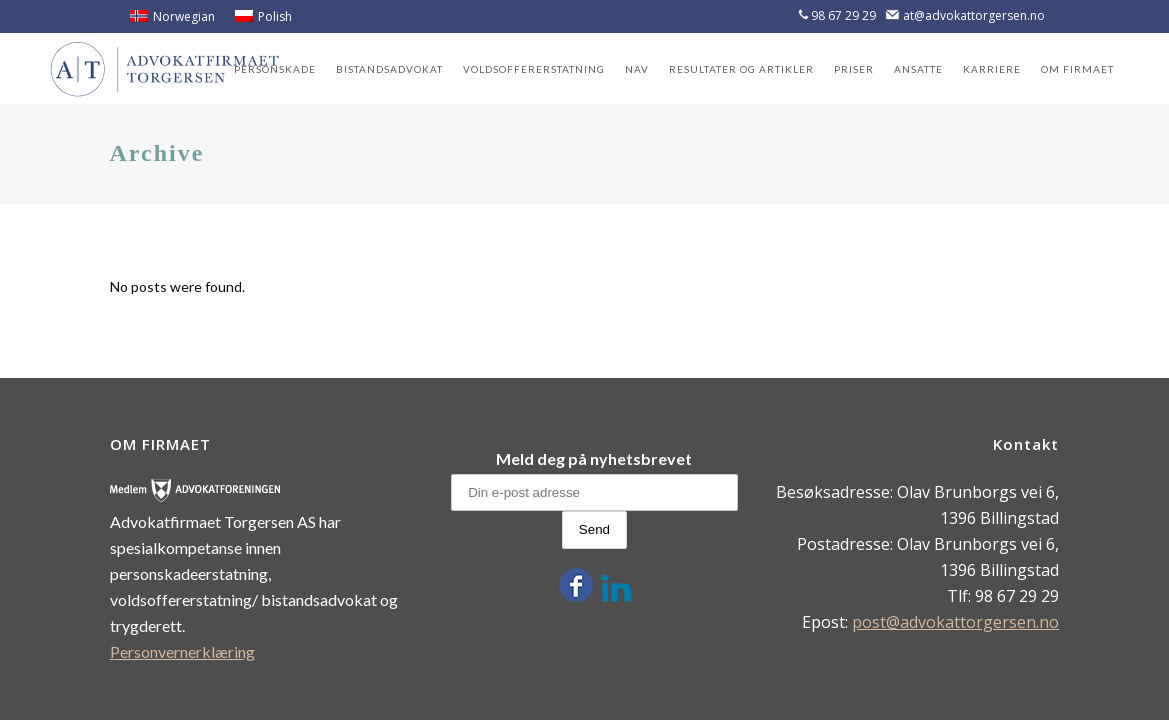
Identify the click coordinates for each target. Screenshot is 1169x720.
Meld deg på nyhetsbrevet (594, 458)
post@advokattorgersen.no (955, 622)
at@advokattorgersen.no (974, 15)
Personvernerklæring (182, 651)
